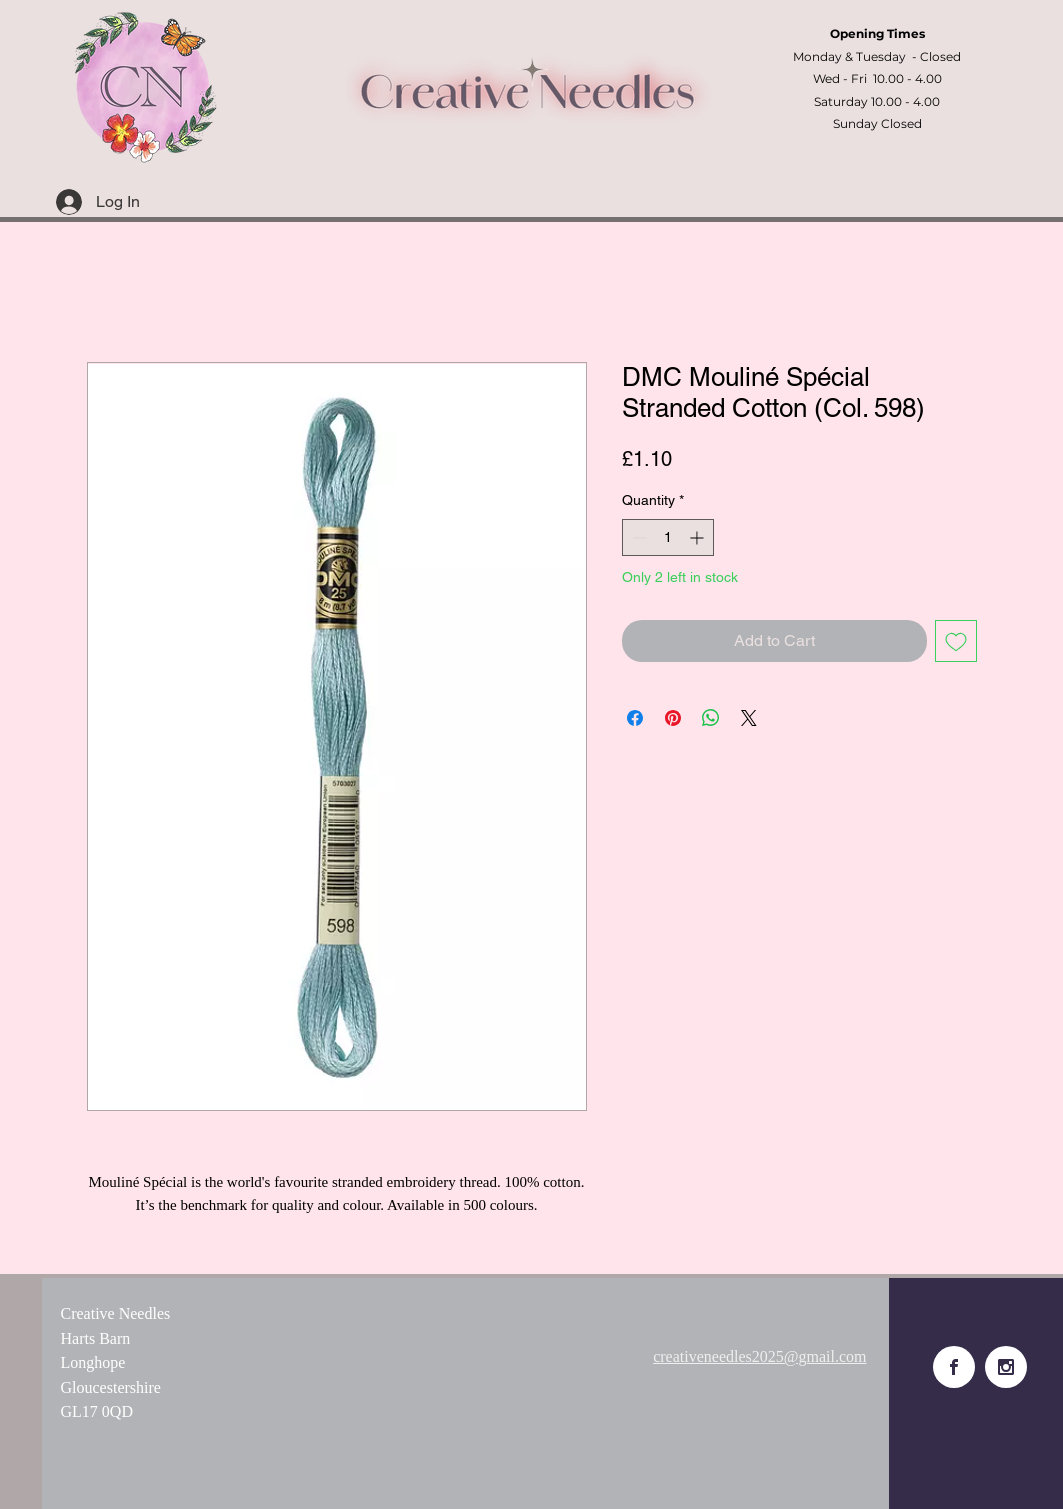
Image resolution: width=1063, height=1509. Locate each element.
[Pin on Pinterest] (673, 718)
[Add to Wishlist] (956, 641)
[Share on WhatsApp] (711, 718)
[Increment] (698, 537)
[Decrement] (637, 537)
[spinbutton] (668, 537)
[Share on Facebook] (635, 718)
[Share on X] (749, 718)
